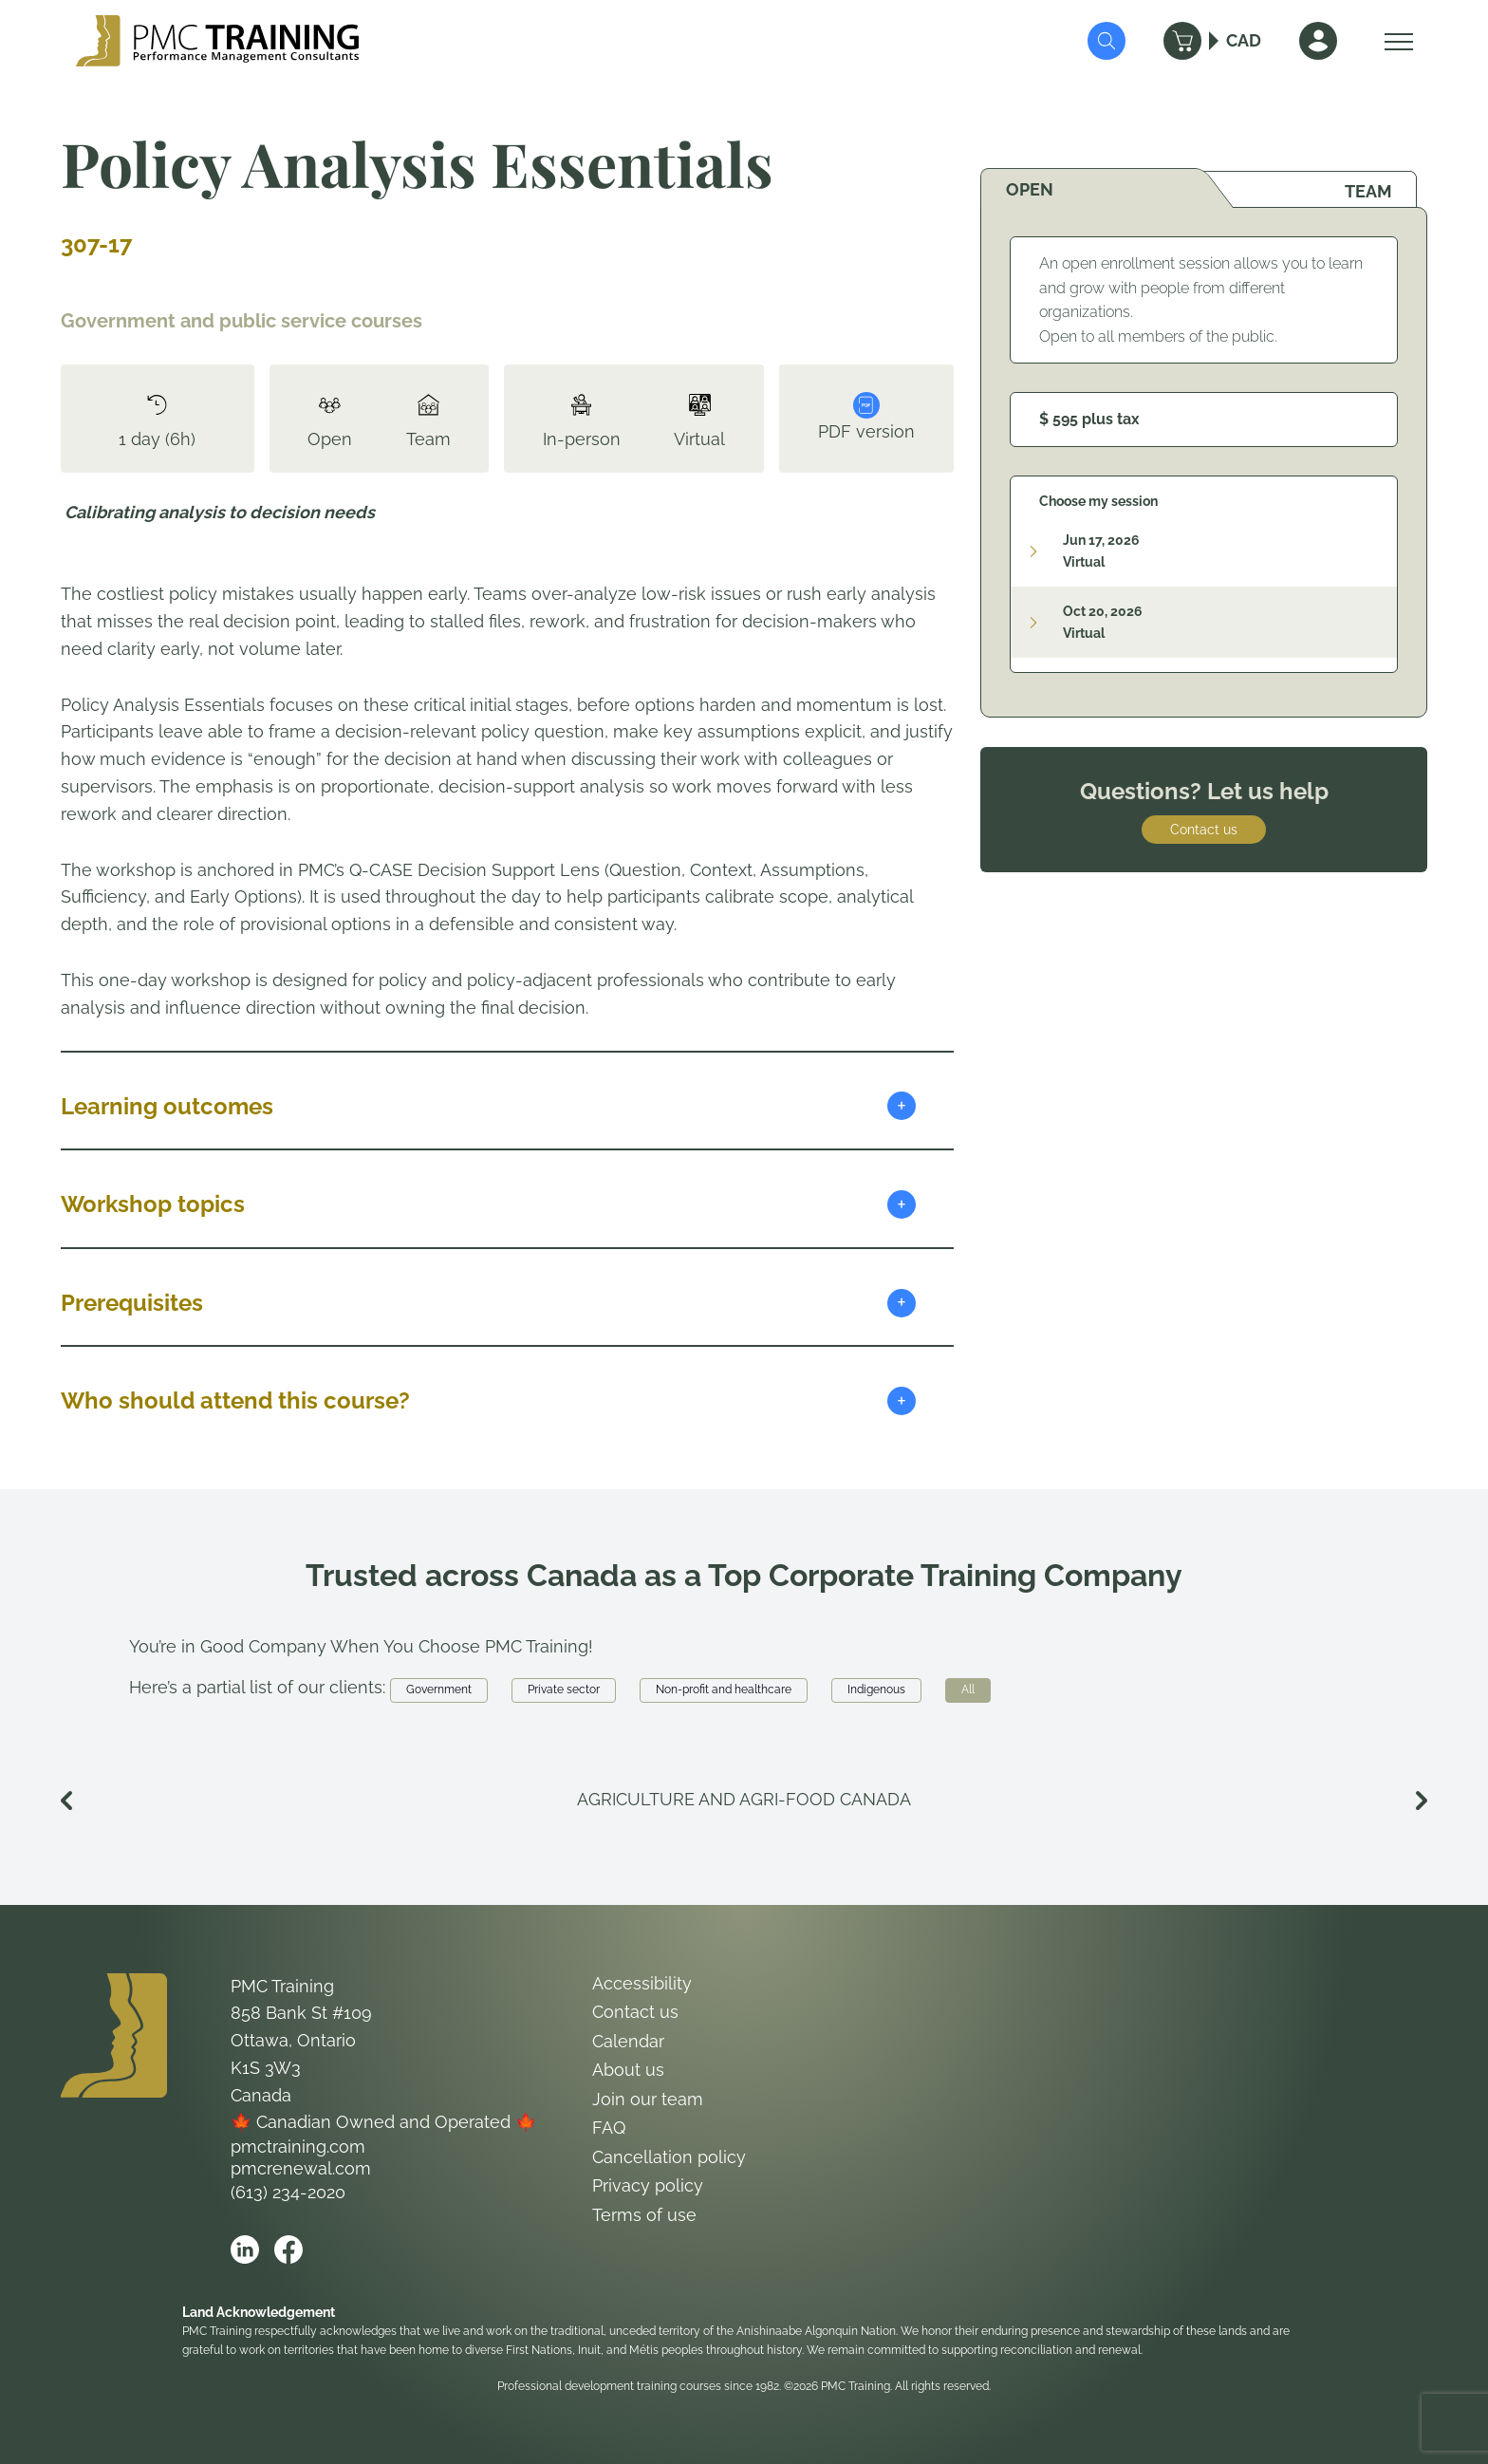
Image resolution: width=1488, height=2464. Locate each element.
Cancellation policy (669, 2157)
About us (628, 2070)
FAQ (608, 2127)
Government (439, 1689)
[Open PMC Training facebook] (288, 2249)
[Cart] (1182, 41)
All (968, 1689)
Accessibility (642, 1983)
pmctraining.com (298, 2146)
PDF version (866, 416)
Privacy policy (647, 2185)
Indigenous (876, 1689)
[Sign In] (1318, 41)
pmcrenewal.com (301, 2168)
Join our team (647, 2099)
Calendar (628, 2041)
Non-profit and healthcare (723, 1689)
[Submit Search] (1106, 41)
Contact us (1203, 829)
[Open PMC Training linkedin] (245, 2249)
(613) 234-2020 (288, 2192)
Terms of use (644, 2215)
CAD (1243, 40)
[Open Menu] (1394, 41)
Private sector (564, 1689)
